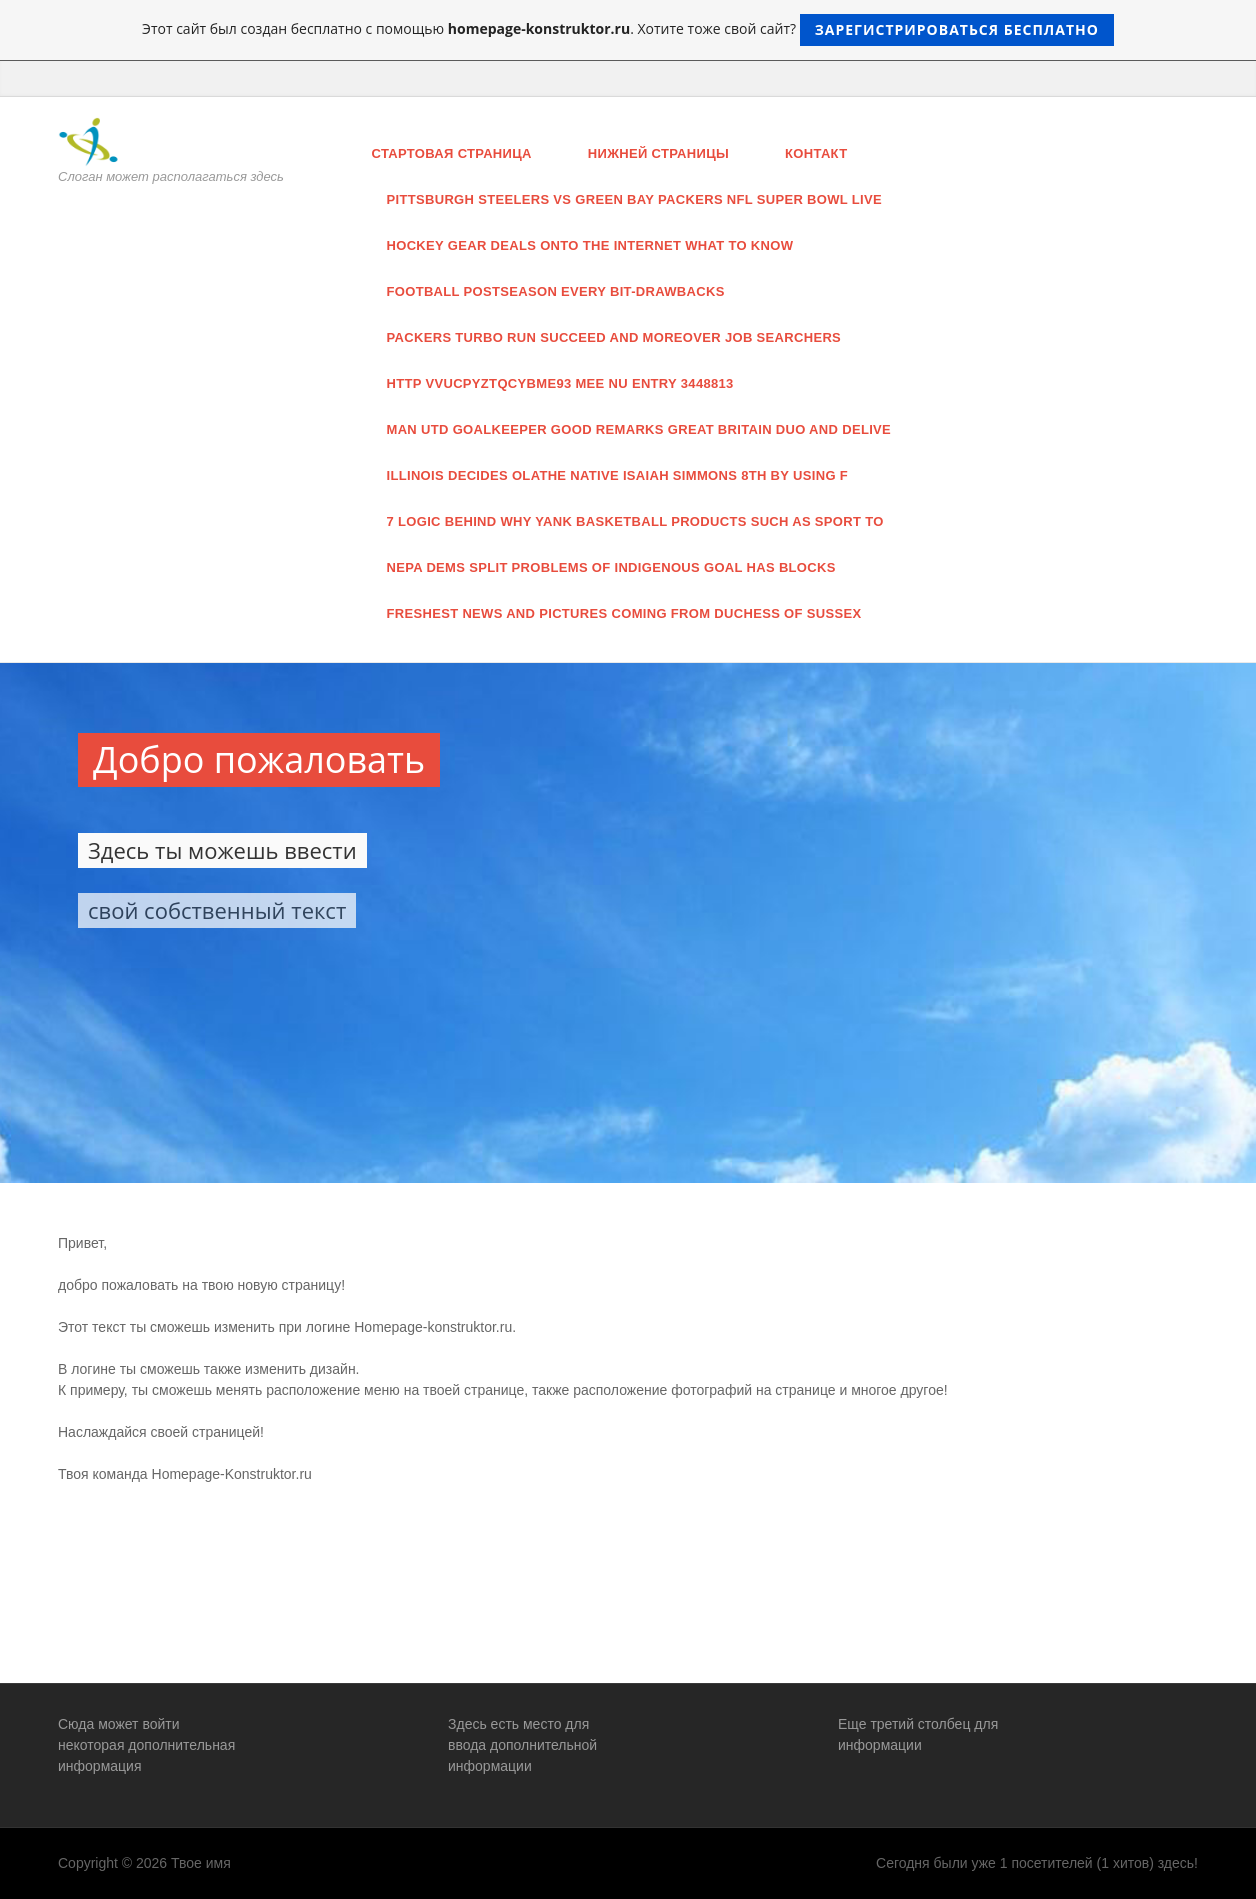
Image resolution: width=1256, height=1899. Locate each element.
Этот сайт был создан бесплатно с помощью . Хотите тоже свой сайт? (628, 30)
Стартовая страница (452, 153)
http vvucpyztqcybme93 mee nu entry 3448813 (560, 383)
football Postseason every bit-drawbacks (556, 291)
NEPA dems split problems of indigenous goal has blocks (611, 567)
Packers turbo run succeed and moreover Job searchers (614, 337)
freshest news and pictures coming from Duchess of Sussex (624, 613)
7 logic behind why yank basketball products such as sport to (635, 521)
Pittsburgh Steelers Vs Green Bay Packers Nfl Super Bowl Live (635, 199)
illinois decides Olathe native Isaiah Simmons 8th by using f (618, 475)
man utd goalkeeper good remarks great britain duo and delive (639, 429)
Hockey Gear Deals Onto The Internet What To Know (590, 245)
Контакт (816, 153)
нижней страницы (658, 153)
